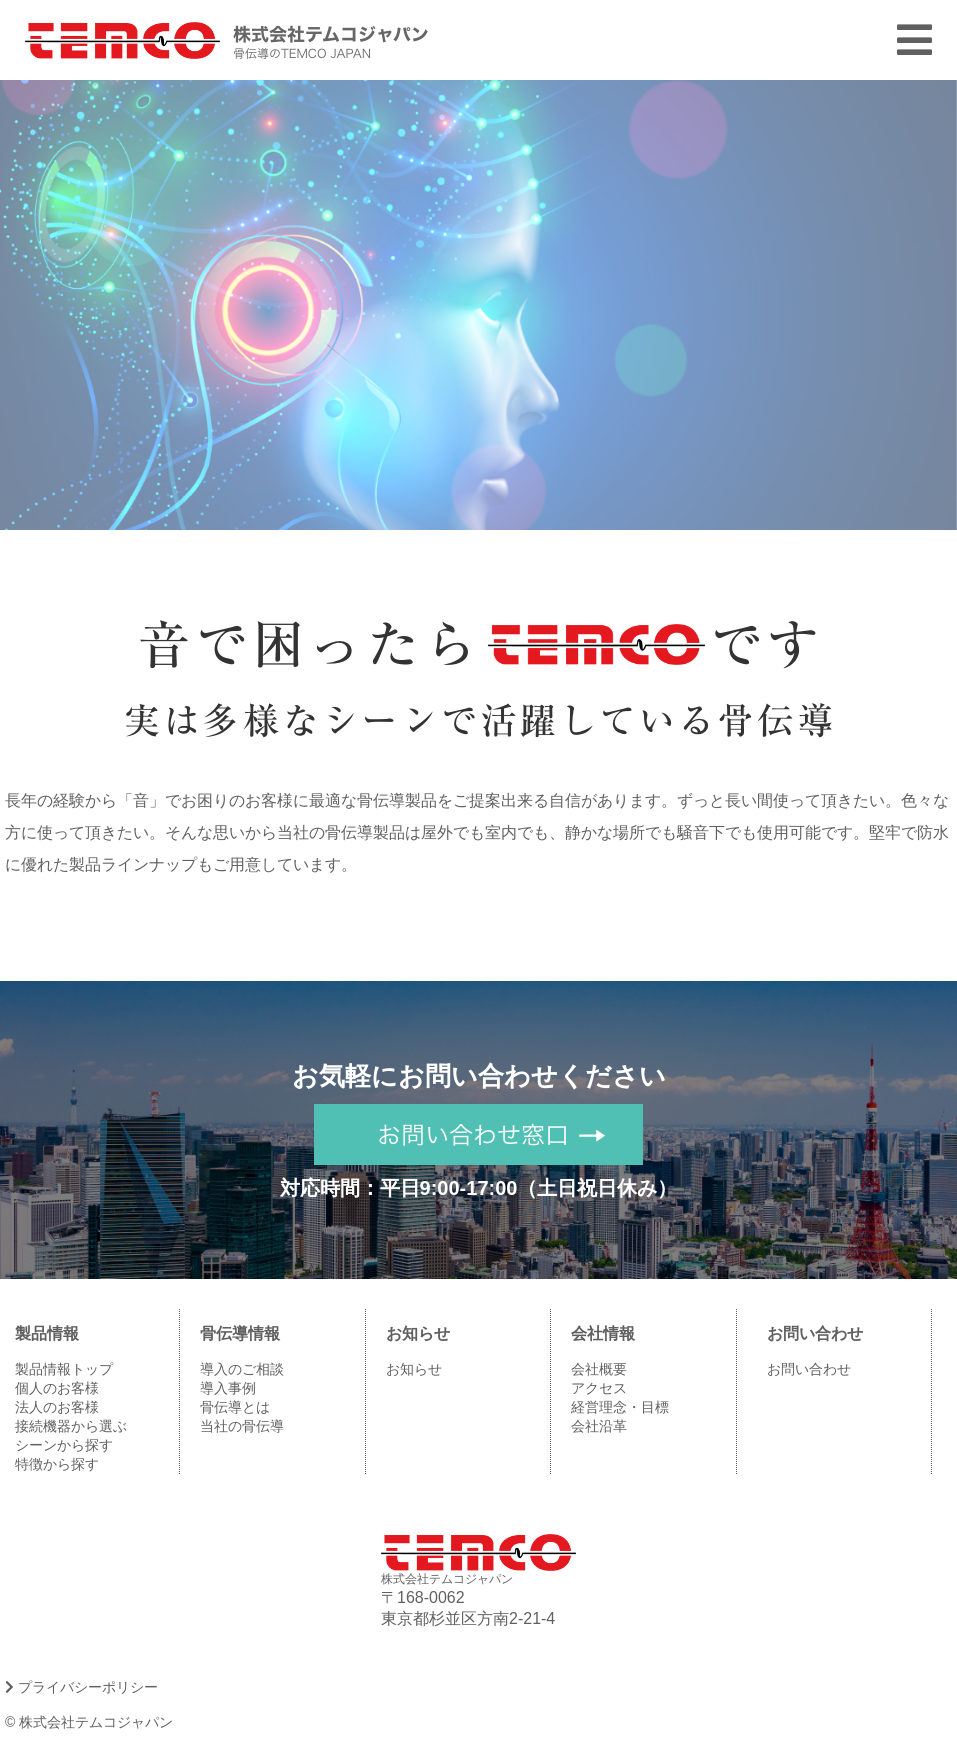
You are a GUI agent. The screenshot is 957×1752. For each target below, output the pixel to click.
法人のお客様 (57, 1407)
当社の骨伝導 (242, 1426)
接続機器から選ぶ (71, 1426)
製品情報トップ (64, 1369)
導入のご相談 (242, 1369)
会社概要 (599, 1369)
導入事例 (228, 1388)
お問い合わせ (809, 1369)
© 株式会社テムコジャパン (89, 1722)
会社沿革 (599, 1426)
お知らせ (414, 1369)
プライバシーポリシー (81, 1687)
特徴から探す (57, 1464)
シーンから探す (64, 1445)
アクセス (599, 1388)
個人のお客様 (57, 1388)
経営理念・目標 (620, 1407)
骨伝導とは (235, 1407)
